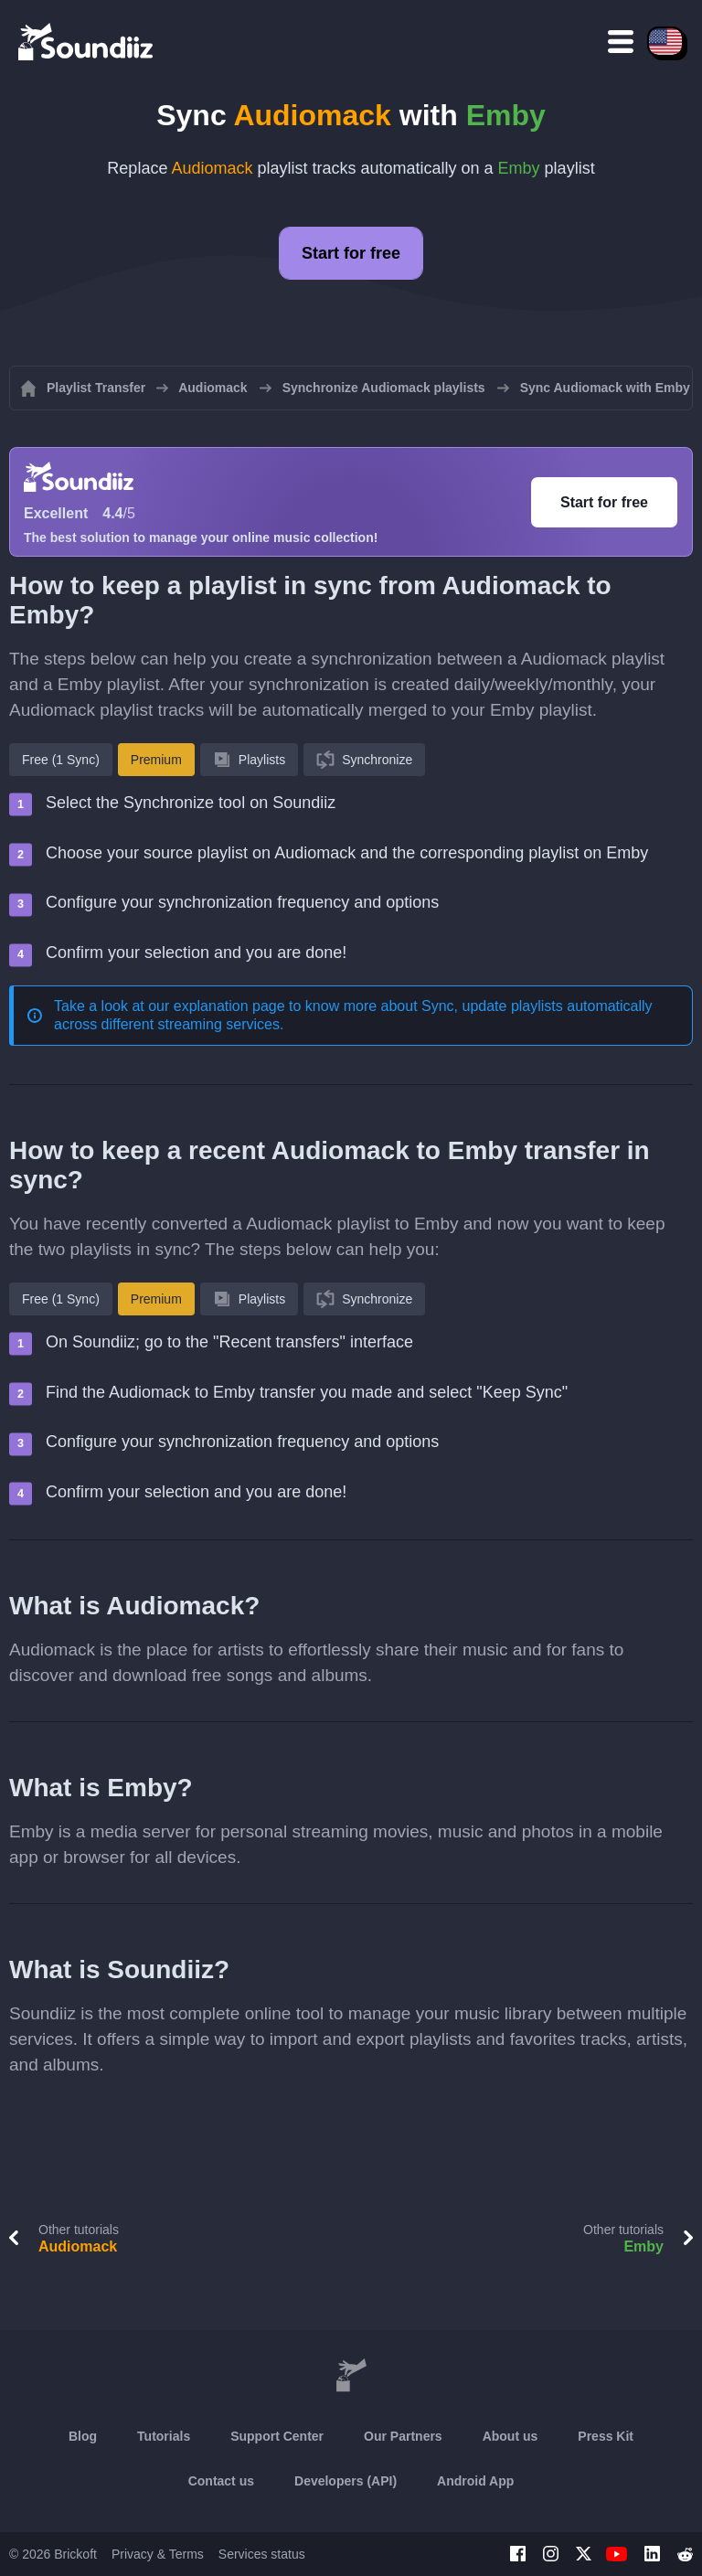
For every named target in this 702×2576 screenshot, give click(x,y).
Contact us (221, 2481)
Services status (261, 2554)
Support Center (277, 2436)
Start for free (351, 253)
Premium (156, 759)
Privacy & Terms (158, 2554)
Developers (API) (345, 2481)
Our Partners (403, 2436)
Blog (83, 2436)
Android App (475, 2481)
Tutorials (163, 2436)
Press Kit (605, 2436)
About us (510, 2436)
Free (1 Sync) (61, 759)
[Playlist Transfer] (86, 41)
